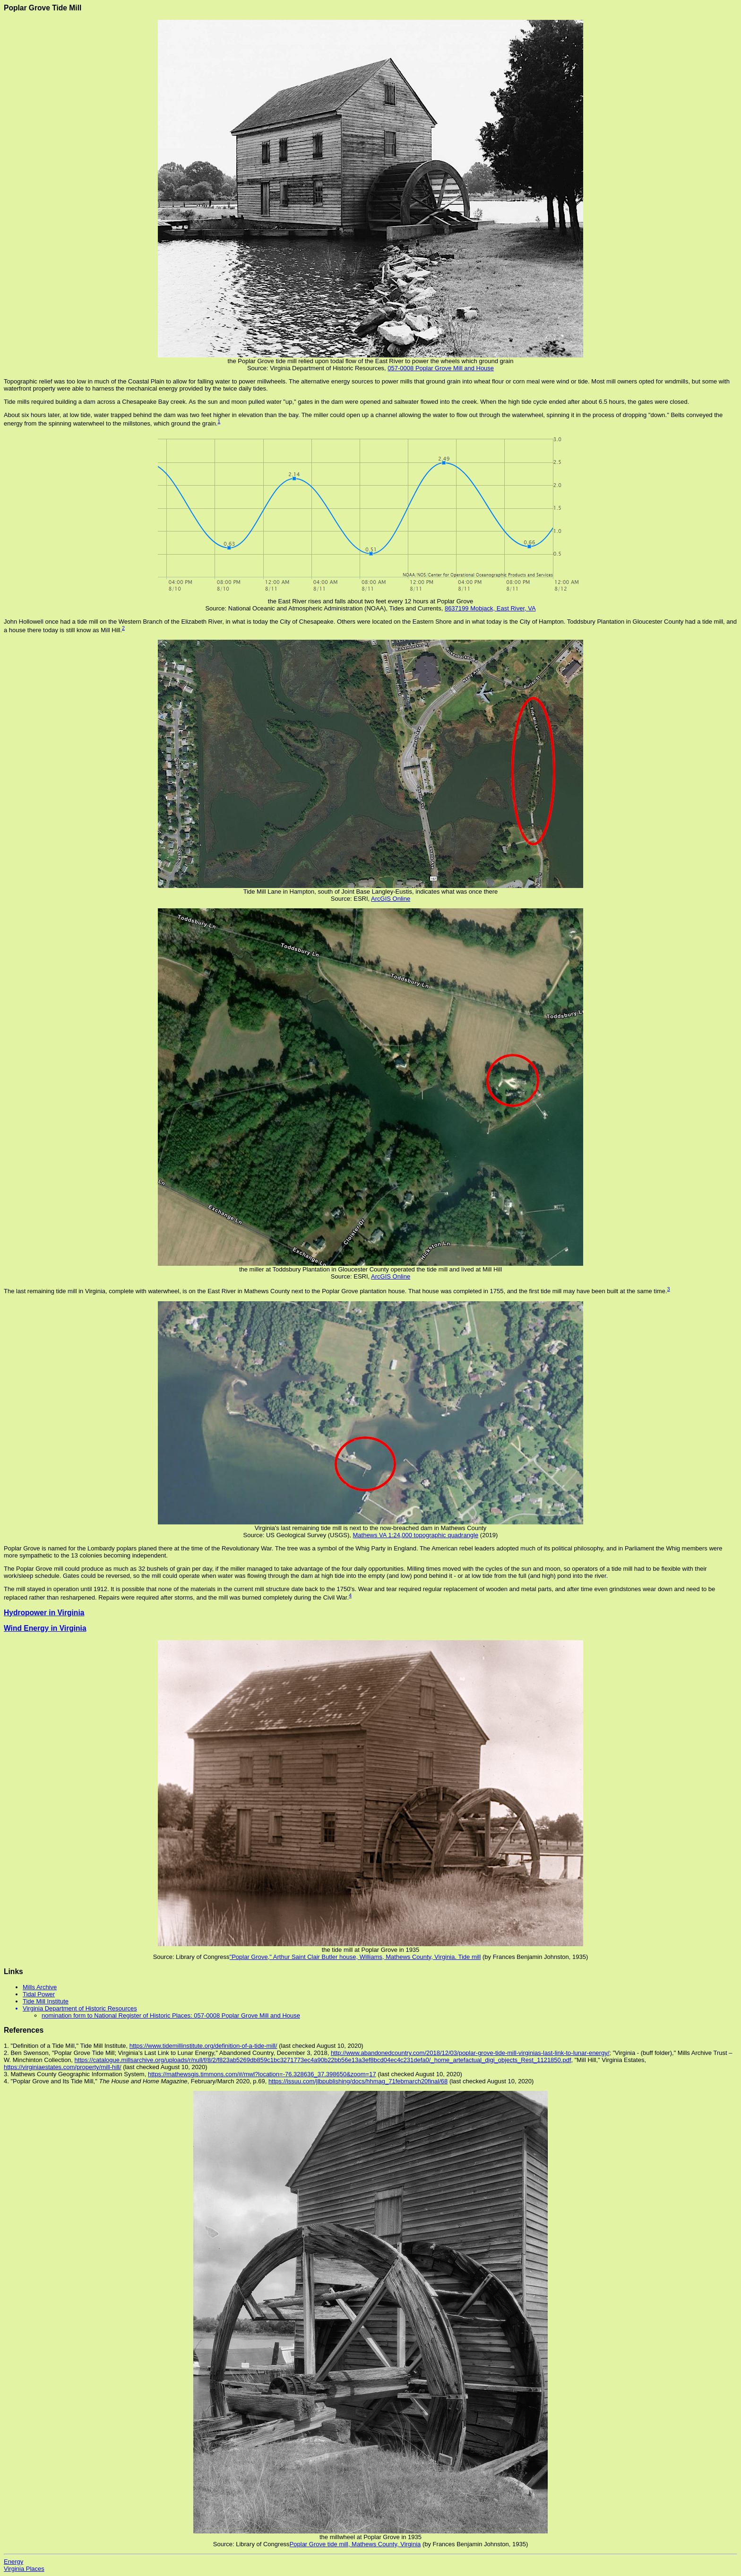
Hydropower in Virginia (44, 1613)
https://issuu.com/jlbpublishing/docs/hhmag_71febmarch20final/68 (358, 2081)
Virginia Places (24, 2568)
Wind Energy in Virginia (45, 1628)
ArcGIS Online (390, 898)
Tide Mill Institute (46, 2001)
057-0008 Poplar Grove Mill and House (441, 368)
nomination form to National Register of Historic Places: (118, 2015)
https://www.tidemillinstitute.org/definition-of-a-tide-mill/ (203, 2045)
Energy (13, 2561)
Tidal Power (39, 1994)
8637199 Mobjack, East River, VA (490, 608)
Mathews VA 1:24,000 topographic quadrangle (415, 1535)
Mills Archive (40, 1987)
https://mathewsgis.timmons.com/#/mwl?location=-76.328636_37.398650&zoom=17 (262, 2074)
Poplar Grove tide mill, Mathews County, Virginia (355, 2544)
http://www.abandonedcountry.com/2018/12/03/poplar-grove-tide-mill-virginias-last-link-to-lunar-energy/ (470, 2052)
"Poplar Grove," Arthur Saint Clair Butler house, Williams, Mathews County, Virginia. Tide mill (355, 1956)
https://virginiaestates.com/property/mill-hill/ (62, 2067)
